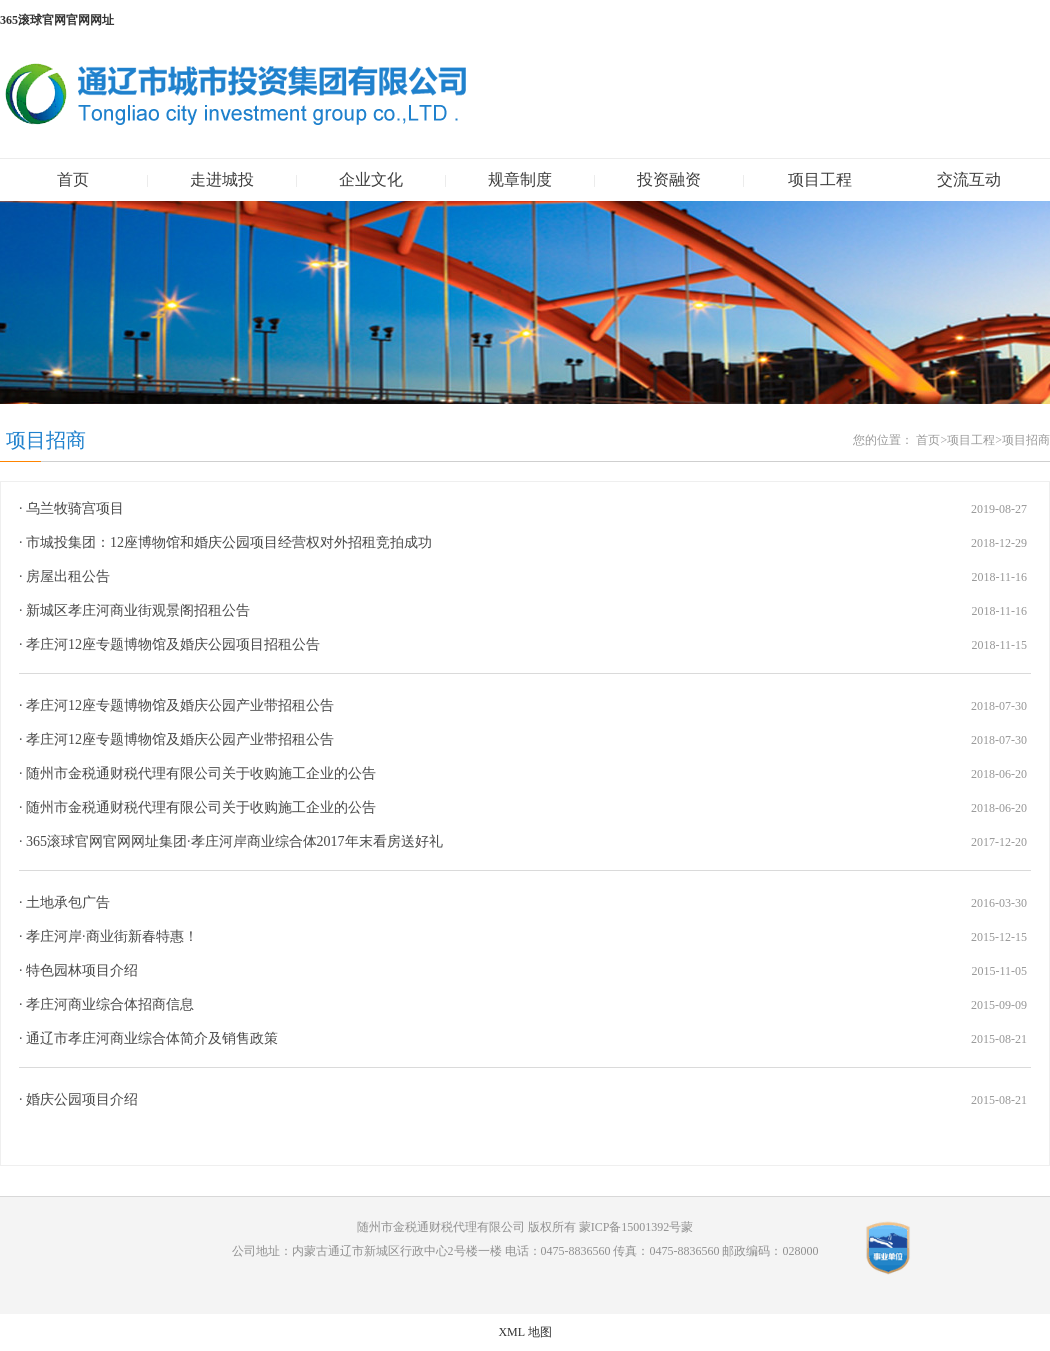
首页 (73, 179)
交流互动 (969, 179)
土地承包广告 (68, 902)
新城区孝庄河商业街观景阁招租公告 (138, 610)
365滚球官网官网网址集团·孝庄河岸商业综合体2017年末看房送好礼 (234, 841)
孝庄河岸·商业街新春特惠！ (112, 936)
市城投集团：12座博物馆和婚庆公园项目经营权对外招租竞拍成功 (229, 542)
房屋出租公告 (68, 576)
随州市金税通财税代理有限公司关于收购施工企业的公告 (201, 773)
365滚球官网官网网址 (57, 20)
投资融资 (669, 179)
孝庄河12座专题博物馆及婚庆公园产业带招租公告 (180, 705)
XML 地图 (524, 1332)
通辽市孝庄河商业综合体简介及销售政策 (152, 1038)
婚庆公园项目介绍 (82, 1099)
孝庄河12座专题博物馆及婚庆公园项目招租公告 (173, 644)
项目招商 (46, 440)
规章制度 (520, 179)
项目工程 (820, 179)
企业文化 (371, 179)
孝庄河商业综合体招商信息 (110, 1004)
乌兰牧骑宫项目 (75, 508)
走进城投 (222, 179)
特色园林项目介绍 (82, 970)
